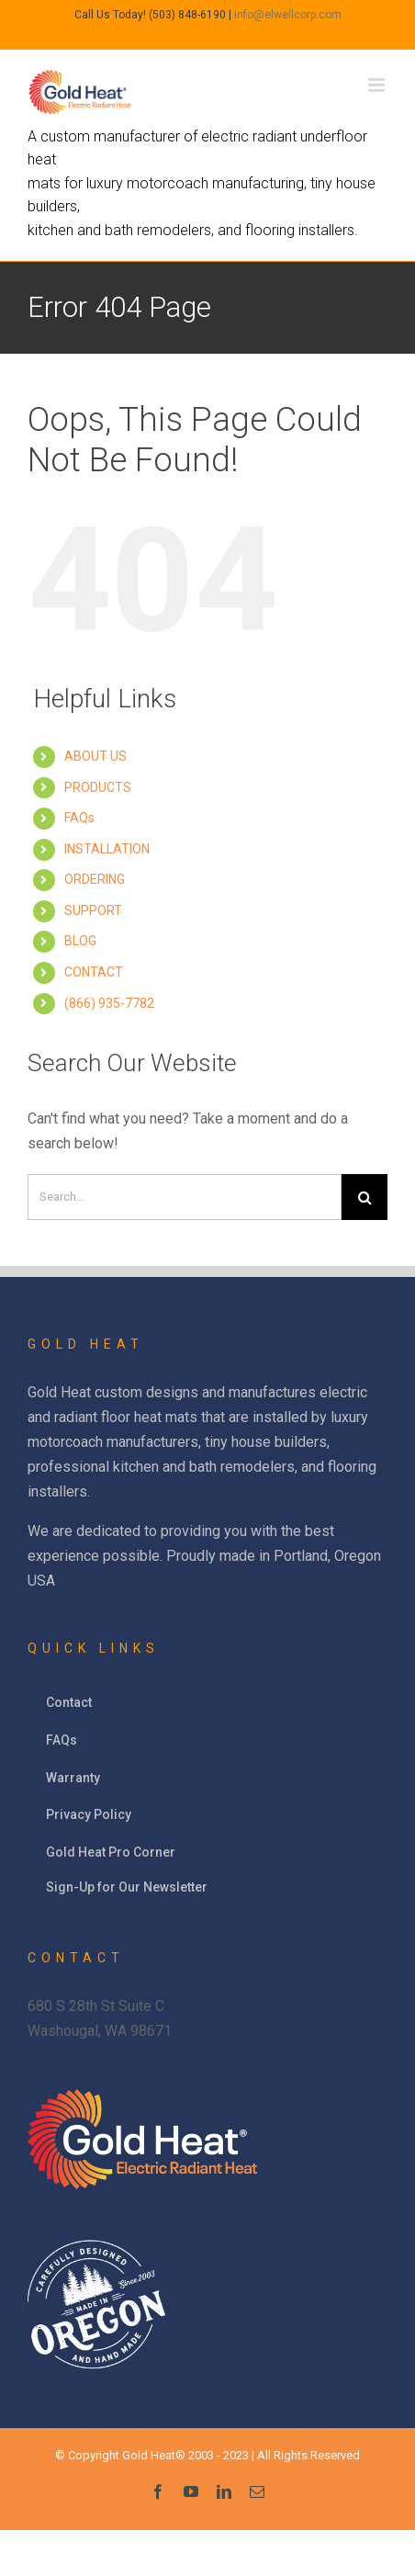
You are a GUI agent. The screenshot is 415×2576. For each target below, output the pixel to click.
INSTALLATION (107, 849)
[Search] (185, 1197)
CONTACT (93, 972)
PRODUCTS (97, 787)
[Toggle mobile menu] (377, 85)
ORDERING (94, 879)
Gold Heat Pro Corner (110, 1852)
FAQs (79, 817)
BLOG (80, 940)
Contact (69, 1702)
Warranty (73, 1777)
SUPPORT (93, 910)
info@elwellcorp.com (288, 14)
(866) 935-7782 (109, 1003)
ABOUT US (95, 756)
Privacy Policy (88, 1814)
